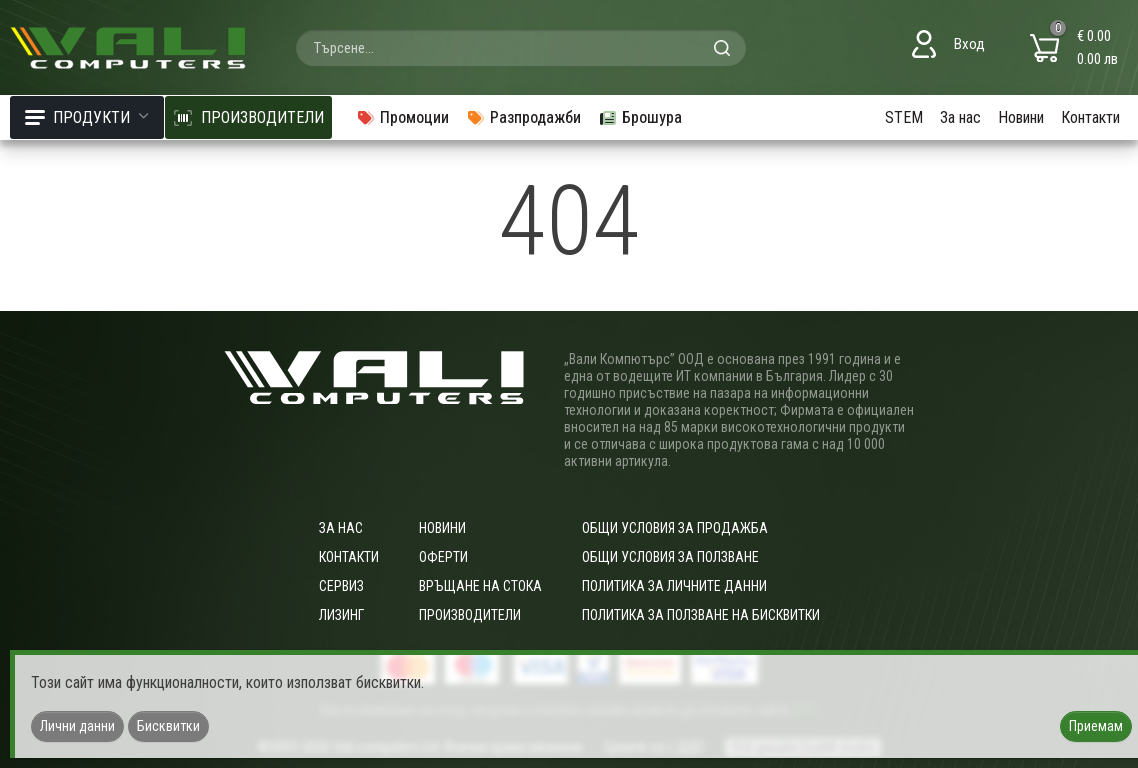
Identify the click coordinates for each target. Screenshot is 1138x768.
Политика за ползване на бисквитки (701, 615)
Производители (470, 615)
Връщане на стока (480, 586)
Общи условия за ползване (670, 557)
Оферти (443, 557)
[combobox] (521, 48)
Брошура (640, 117)
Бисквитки (168, 726)
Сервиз (341, 586)
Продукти (87, 117)
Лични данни (77, 726)
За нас (960, 117)
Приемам (1096, 726)
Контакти (1090, 117)
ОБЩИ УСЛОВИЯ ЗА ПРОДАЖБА (675, 528)
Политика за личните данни (674, 586)
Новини (1021, 117)
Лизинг (341, 615)
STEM (904, 117)
